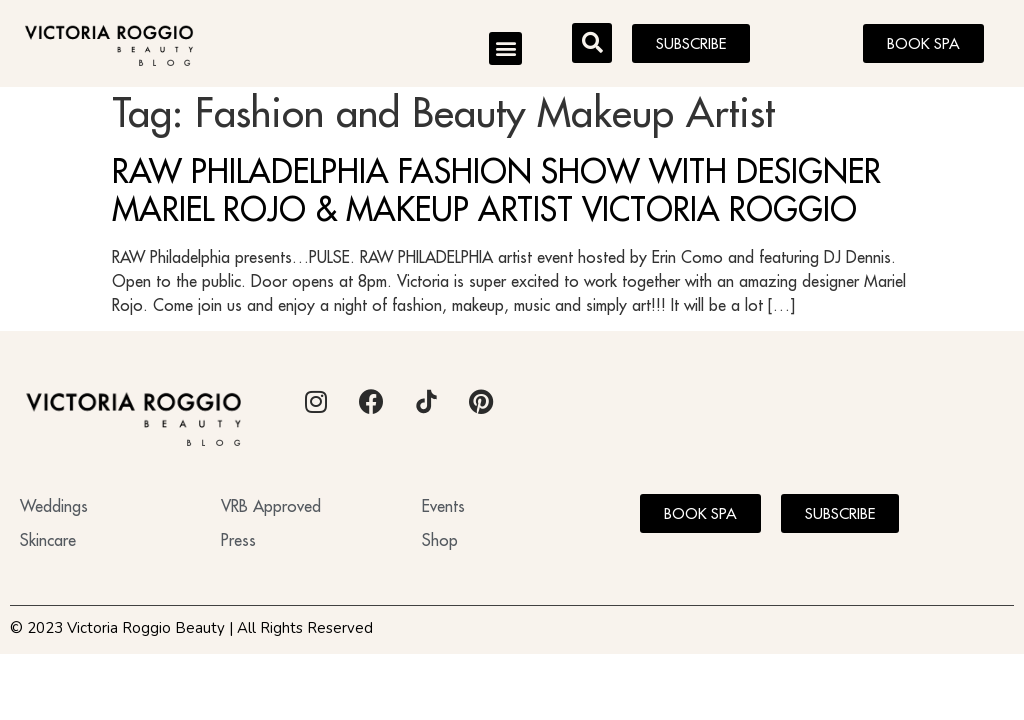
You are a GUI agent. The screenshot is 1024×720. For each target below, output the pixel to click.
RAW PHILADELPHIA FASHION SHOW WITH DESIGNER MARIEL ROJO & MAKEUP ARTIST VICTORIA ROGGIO (496, 197)
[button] (505, 48)
